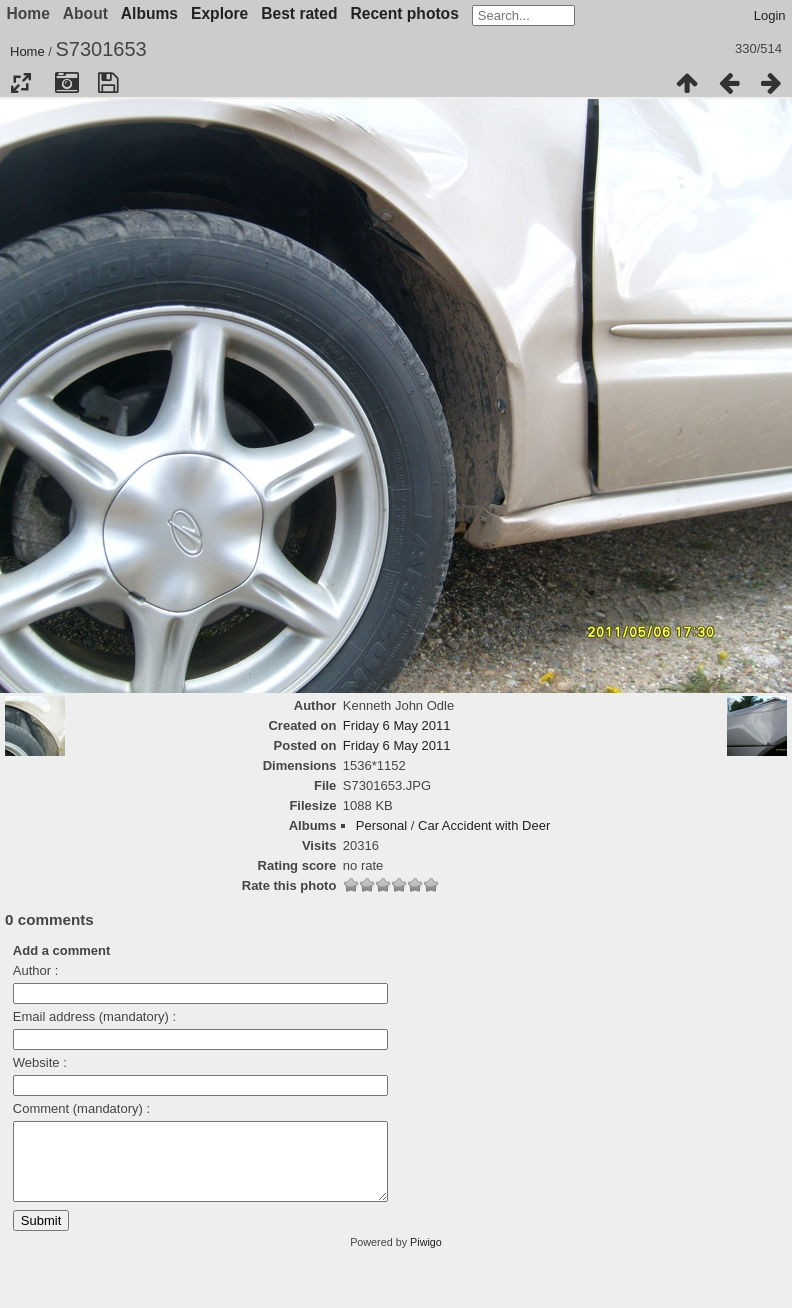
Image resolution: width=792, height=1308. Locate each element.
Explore (219, 13)
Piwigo (426, 1257)
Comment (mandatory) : (81, 1108)
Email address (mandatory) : (94, 1016)
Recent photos (405, 13)
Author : (36, 970)
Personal (381, 825)
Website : (40, 1062)
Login (770, 15)
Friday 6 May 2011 (397, 725)
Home (27, 51)
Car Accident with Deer (484, 825)
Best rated (299, 13)
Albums (149, 13)
